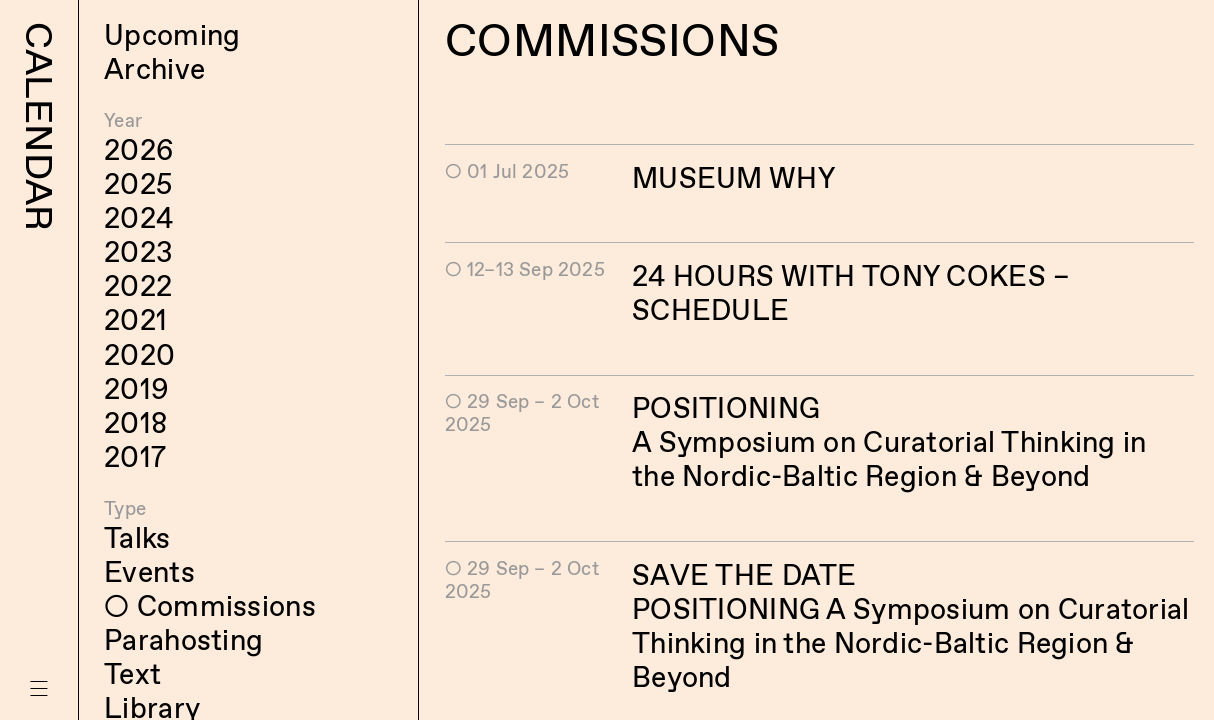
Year (123, 120)
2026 (139, 150)
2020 (139, 355)
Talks (137, 538)
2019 (136, 389)
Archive (154, 69)
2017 (135, 457)
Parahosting (183, 640)
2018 (135, 423)
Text (132, 674)
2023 (138, 252)
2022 (138, 286)
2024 (138, 218)
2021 (135, 320)
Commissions (226, 606)
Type (125, 508)
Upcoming (172, 35)
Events (149, 572)
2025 (138, 184)
